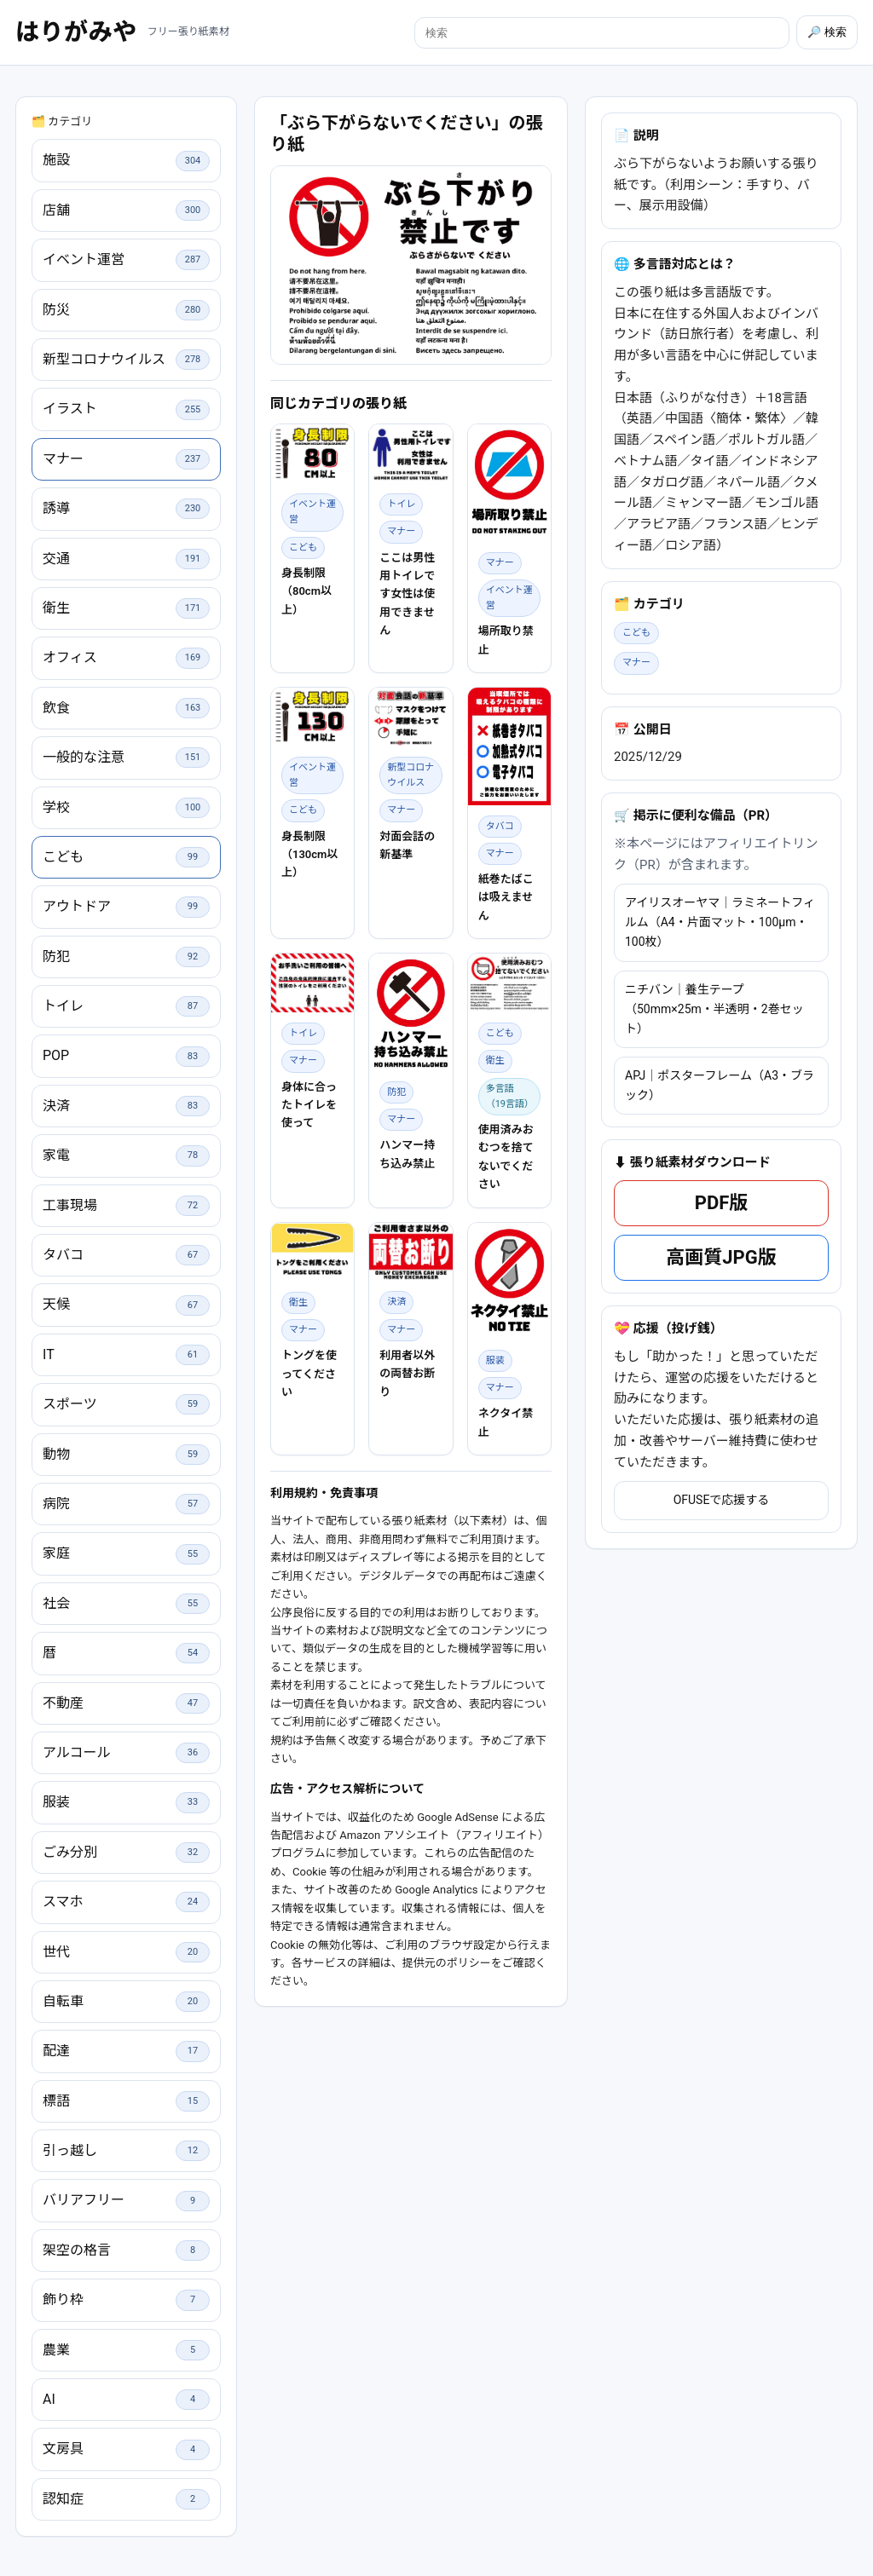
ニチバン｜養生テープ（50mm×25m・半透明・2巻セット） (714, 1222)
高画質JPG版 (721, 1470)
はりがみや (76, 32)
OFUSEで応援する (722, 1713)
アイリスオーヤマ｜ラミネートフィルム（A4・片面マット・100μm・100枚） (720, 1135)
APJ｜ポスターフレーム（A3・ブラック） (719, 1298)
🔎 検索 (827, 32)
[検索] (601, 33)
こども (636, 845)
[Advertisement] (411, 481)
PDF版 (722, 1415)
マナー (636, 875)
